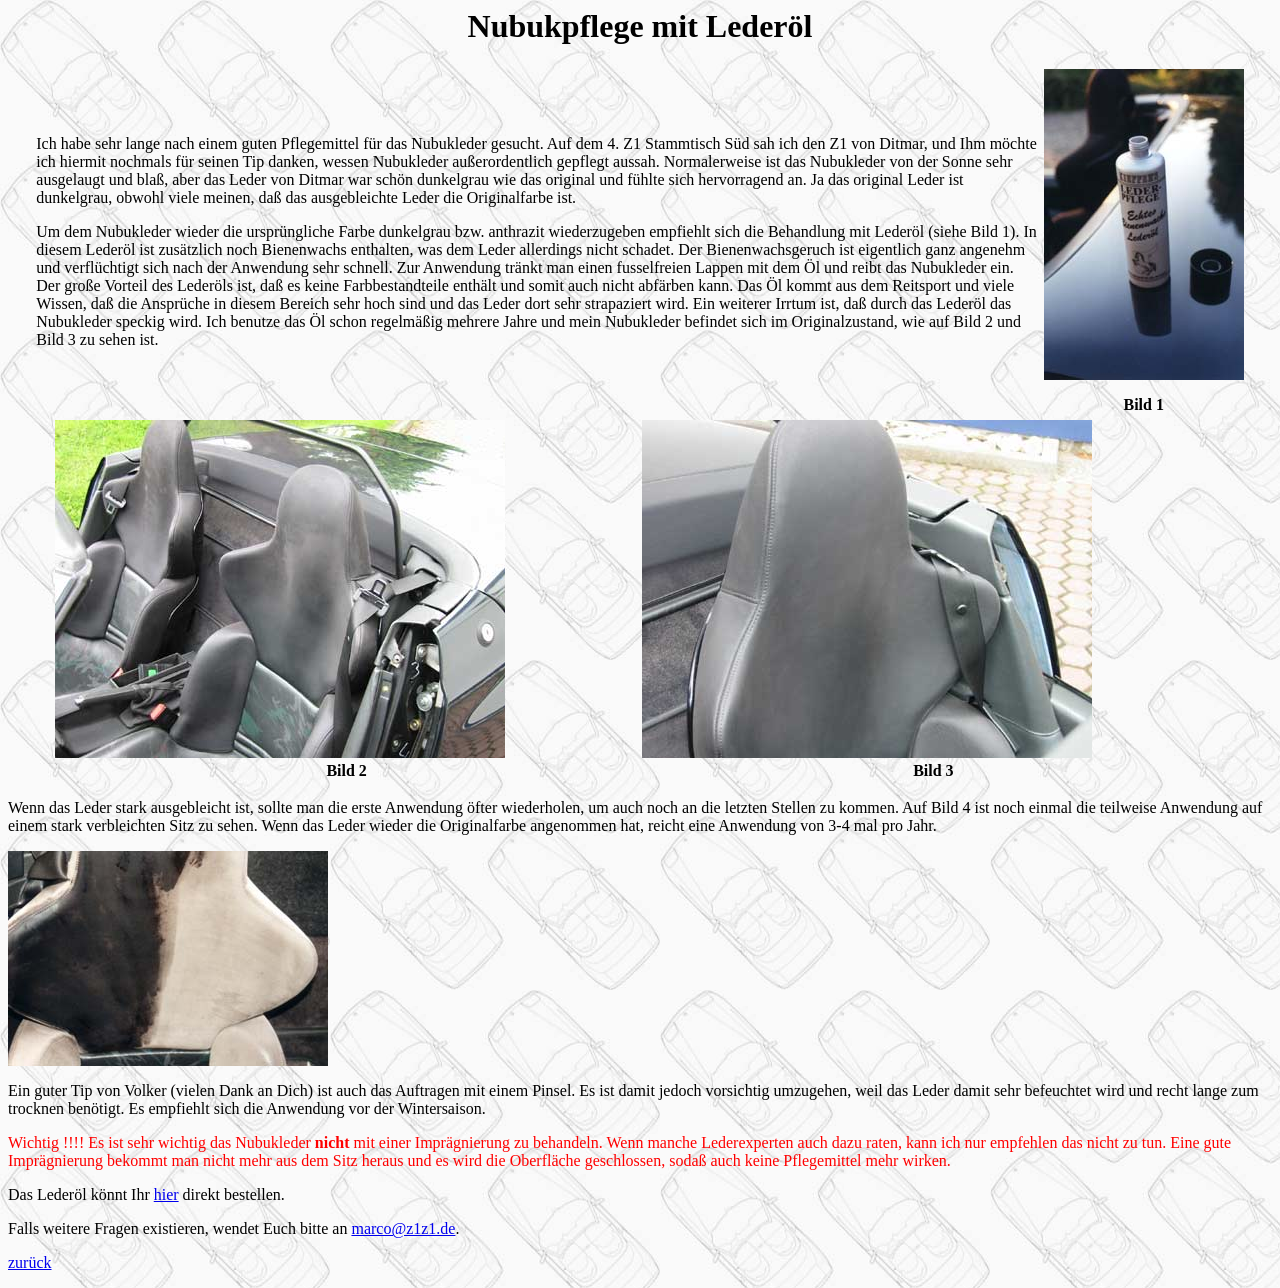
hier (166, 1194)
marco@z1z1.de (403, 1228)
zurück (30, 1262)
